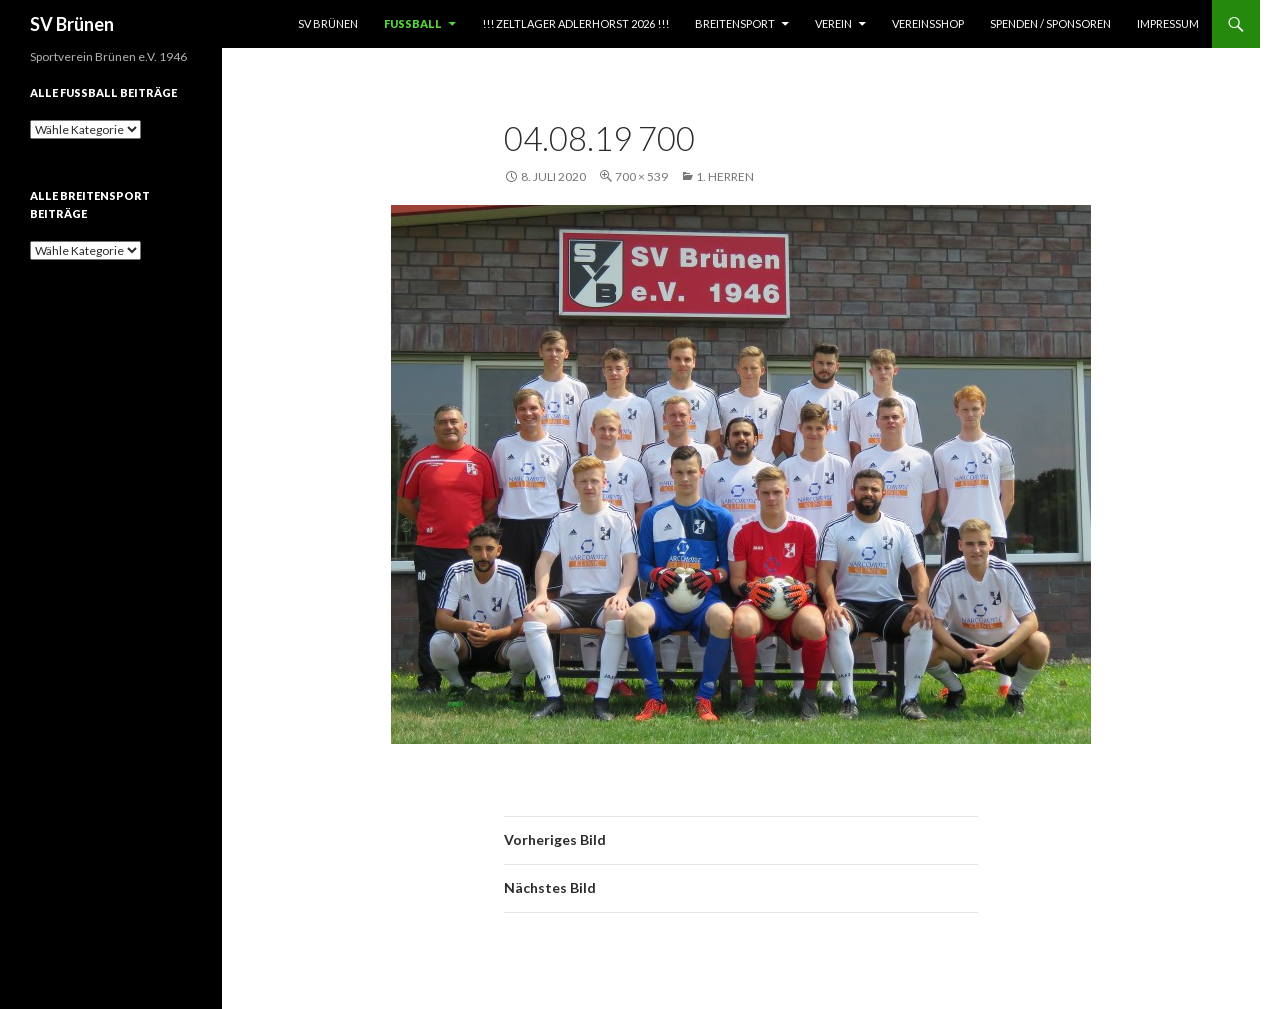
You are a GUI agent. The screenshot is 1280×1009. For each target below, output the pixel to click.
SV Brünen (72, 24)
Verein (833, 23)
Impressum (1168, 23)
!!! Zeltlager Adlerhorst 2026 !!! (575, 23)
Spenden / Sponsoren (1050, 23)
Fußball (413, 23)
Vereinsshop (928, 23)
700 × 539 (641, 176)
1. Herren (725, 176)
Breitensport (735, 23)
